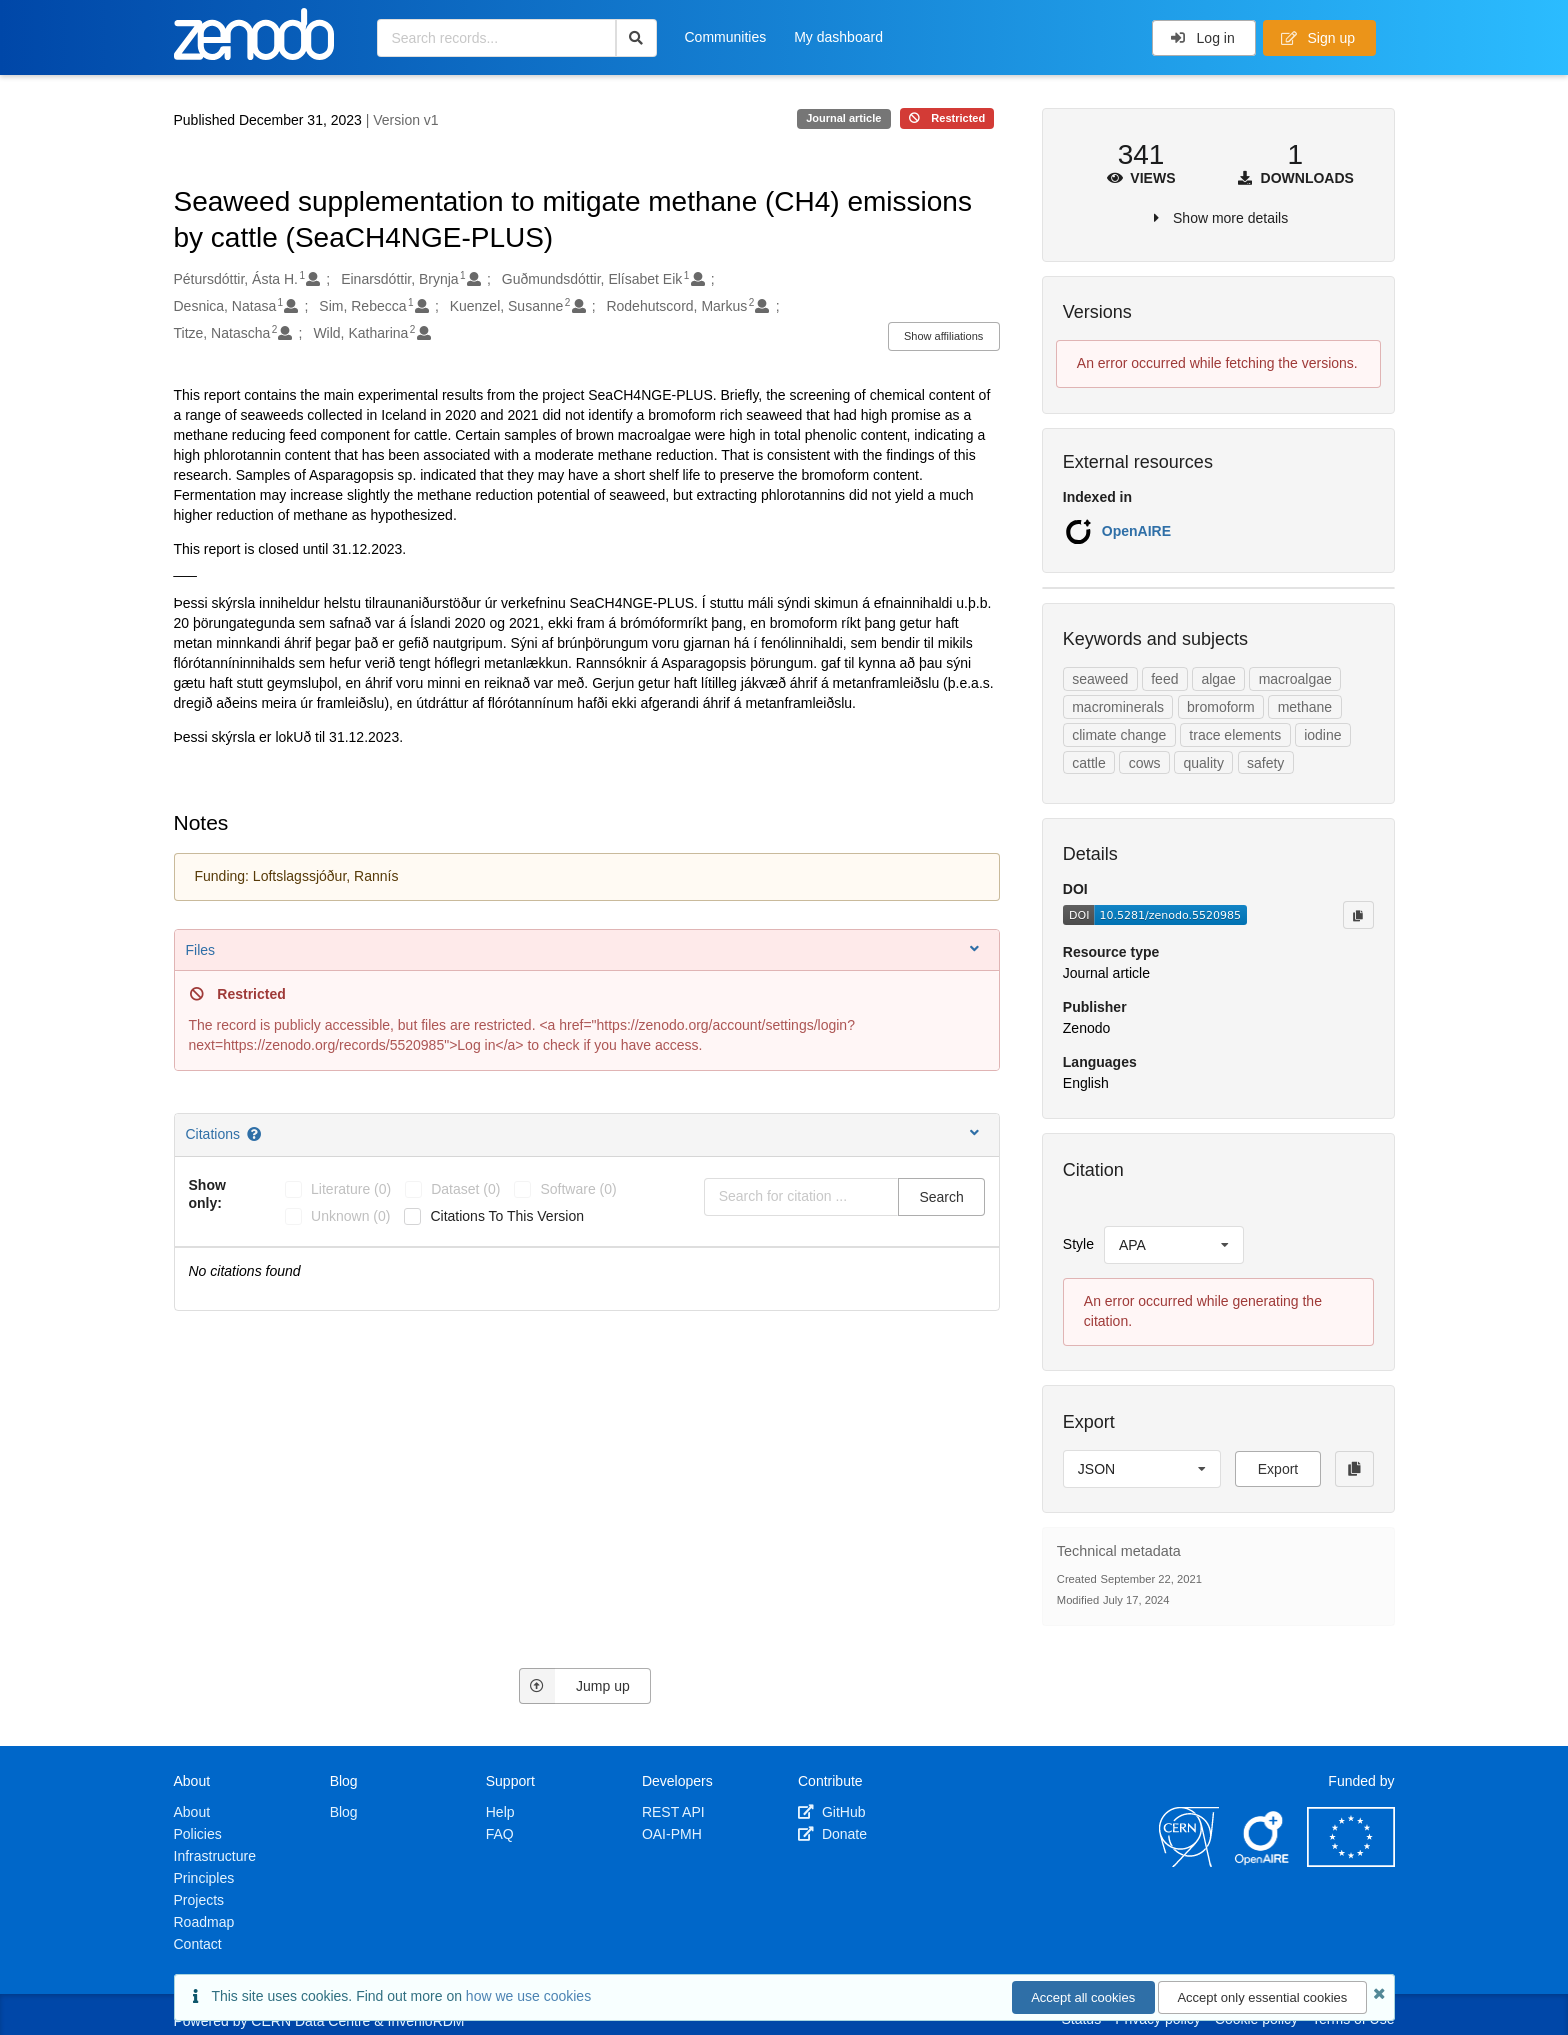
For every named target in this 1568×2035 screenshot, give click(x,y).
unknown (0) (350, 1216)
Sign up (1318, 38)
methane (1305, 707)
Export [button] (1278, 1469)
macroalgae (1295, 679)
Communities (726, 37)
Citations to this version (507, 1216)
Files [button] (584, 949)
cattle (1088, 763)
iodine (1322, 735)
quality (1204, 763)
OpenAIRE (1136, 531)
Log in (1202, 38)
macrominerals (1118, 707)
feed (1164, 679)
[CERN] (1189, 1862)
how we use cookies (528, 1996)
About (192, 1812)
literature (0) (351, 1189)
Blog (344, 1812)
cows (1145, 763)
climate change (1119, 735)
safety (1265, 763)
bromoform (1221, 707)
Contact (198, 1944)
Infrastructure (215, 1856)
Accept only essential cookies (1262, 1997)
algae (1218, 679)
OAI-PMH (672, 1834)
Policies (198, 1834)
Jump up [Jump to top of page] (574, 1686)
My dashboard (838, 37)
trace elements (1235, 735)
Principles (204, 1878)
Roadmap (204, 1922)
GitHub (831, 1812)
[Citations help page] (255, 1134)
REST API (673, 1812)
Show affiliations (943, 336)
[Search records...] (496, 38)
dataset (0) (465, 1189)
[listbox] (1174, 1245)
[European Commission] (1351, 1862)
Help (500, 1812)
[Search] (636, 38)
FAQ (500, 1834)
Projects (199, 1900)
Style (1078, 1244)
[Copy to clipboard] (1358, 915)
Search (941, 1197)
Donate (832, 1834)
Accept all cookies (1083, 1997)
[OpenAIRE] (1263, 1862)
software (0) (578, 1189)
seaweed (1100, 679)
